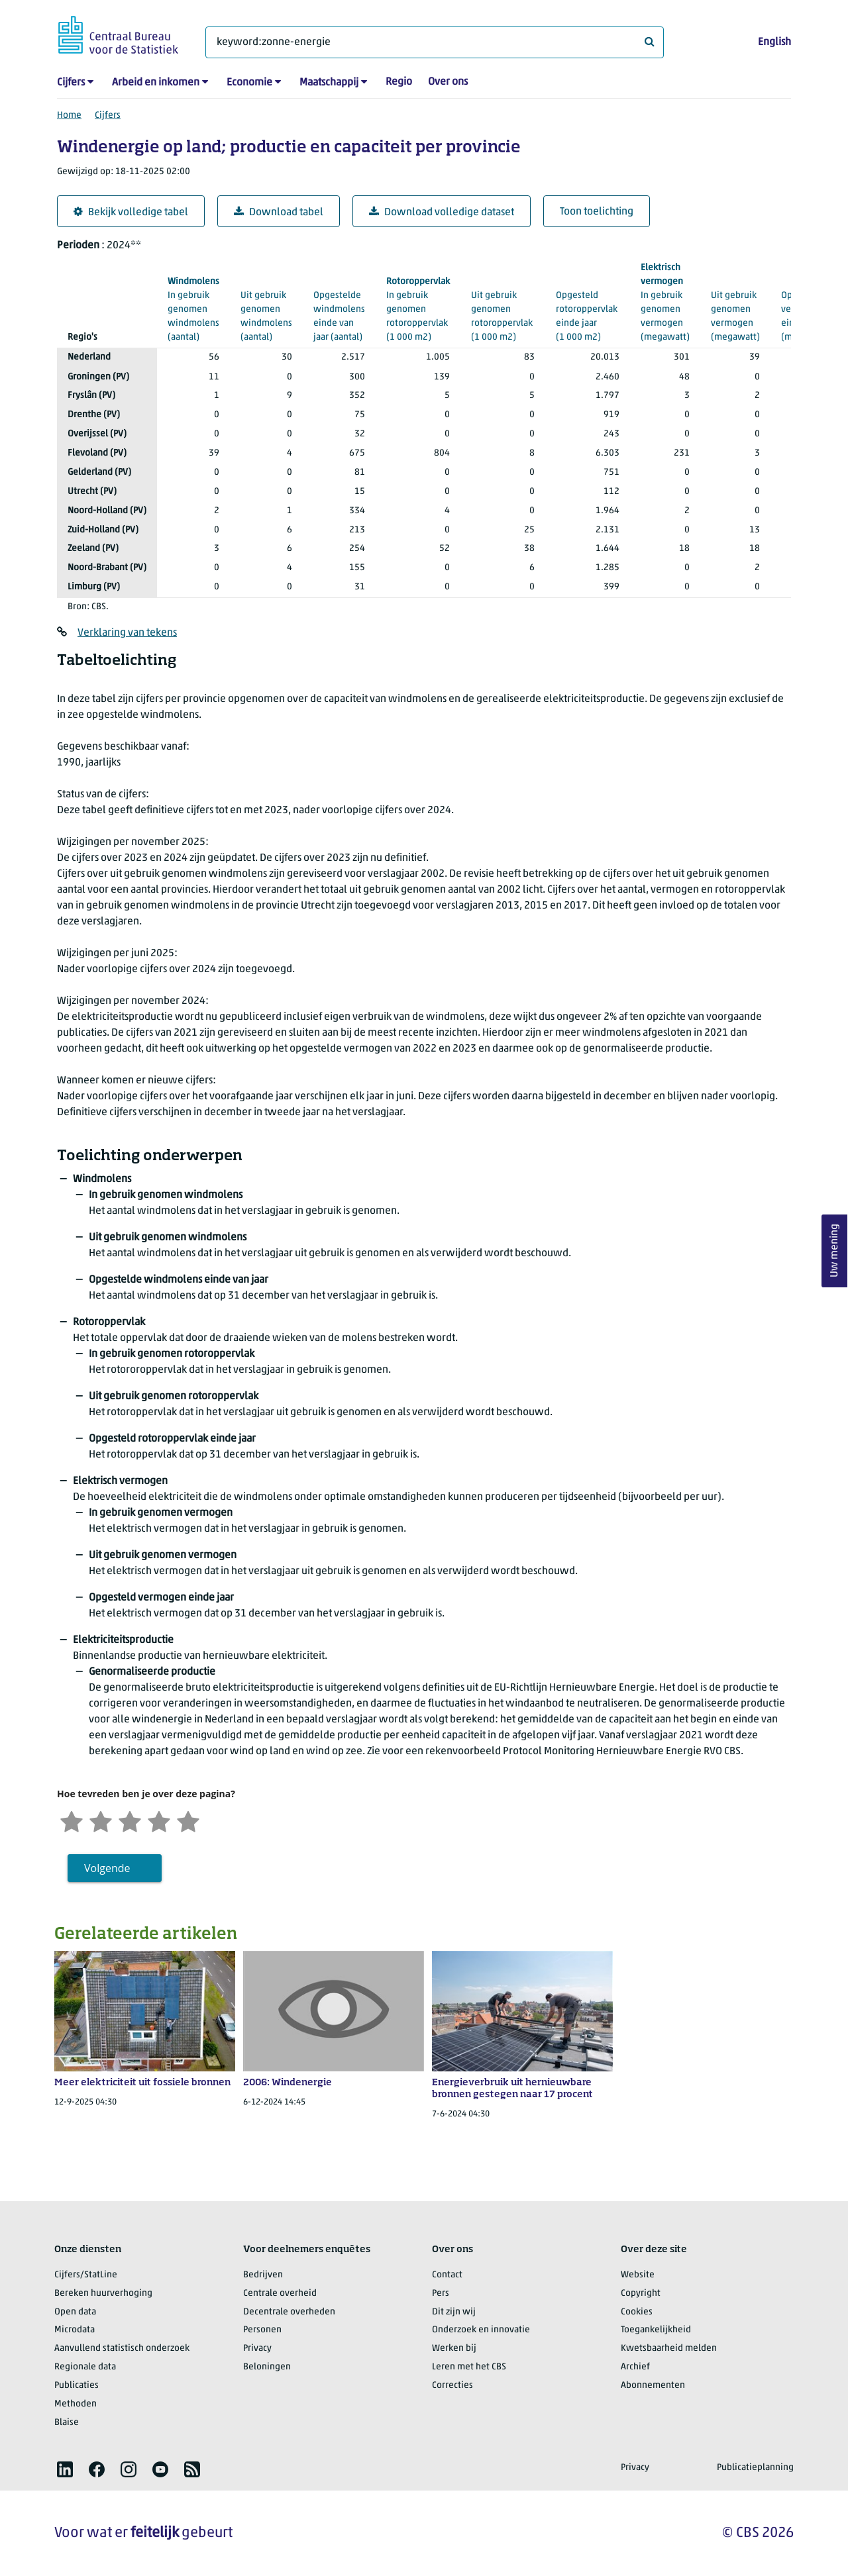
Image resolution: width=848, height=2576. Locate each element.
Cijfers (71, 82)
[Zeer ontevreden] (71, 1820)
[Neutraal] (129, 1820)
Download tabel (278, 212)
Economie (249, 82)
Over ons (448, 82)
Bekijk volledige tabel (131, 212)
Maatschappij (328, 82)
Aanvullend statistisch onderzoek (121, 2348)
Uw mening (834, 1251)
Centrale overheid (280, 2293)
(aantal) (193, 308)
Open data (75, 2312)
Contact (447, 2275)
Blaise (66, 2422)
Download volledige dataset (441, 212)
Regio (399, 82)
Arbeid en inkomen (155, 82)
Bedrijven (263, 2275)
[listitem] (65, 2469)
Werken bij (454, 2348)
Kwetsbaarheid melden (669, 2348)
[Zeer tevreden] (188, 1820)
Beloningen (267, 2367)
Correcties (452, 2385)
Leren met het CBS (469, 2367)
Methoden (75, 2404)
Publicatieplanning (755, 2467)
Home (69, 115)
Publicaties (76, 2385)
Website (638, 2275)
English (774, 42)
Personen (262, 2330)
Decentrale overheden (289, 2312)
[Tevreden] (159, 1820)
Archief (635, 2367)
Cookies (637, 2312)
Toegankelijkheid (656, 2330)
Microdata (74, 2330)
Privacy (257, 2348)
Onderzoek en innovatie (481, 2330)
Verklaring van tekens (127, 633)
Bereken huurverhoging (103, 2293)
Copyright (641, 2293)
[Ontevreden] (100, 1820)
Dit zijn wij (454, 2312)
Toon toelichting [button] (596, 212)
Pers (440, 2293)
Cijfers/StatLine (85, 2275)
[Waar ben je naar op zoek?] (434, 42)
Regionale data (85, 2367)
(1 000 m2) (418, 308)
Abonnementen (653, 2385)
